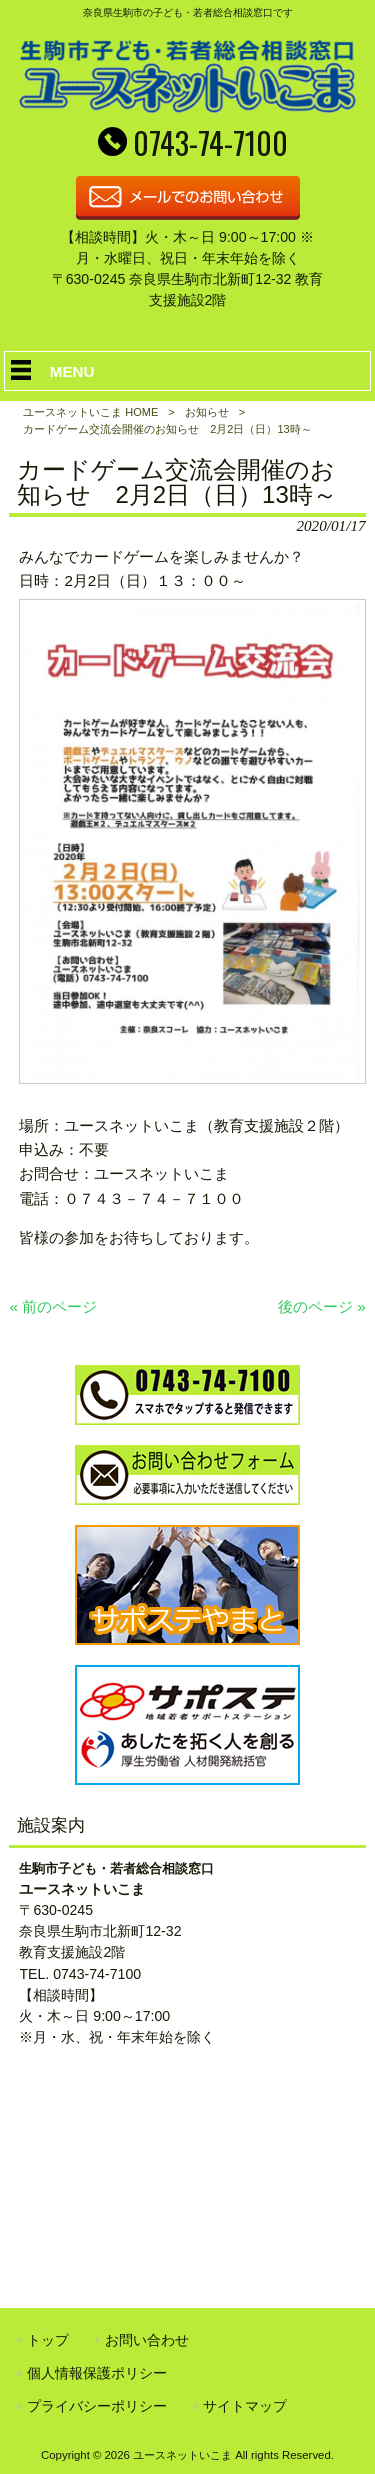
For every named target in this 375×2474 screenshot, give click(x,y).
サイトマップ (245, 2406)
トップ (48, 2340)
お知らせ (207, 412)
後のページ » (322, 1306)
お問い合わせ (147, 2340)
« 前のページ (53, 1306)
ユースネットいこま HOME (90, 412)
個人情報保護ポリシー (97, 2373)
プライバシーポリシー (97, 2406)
